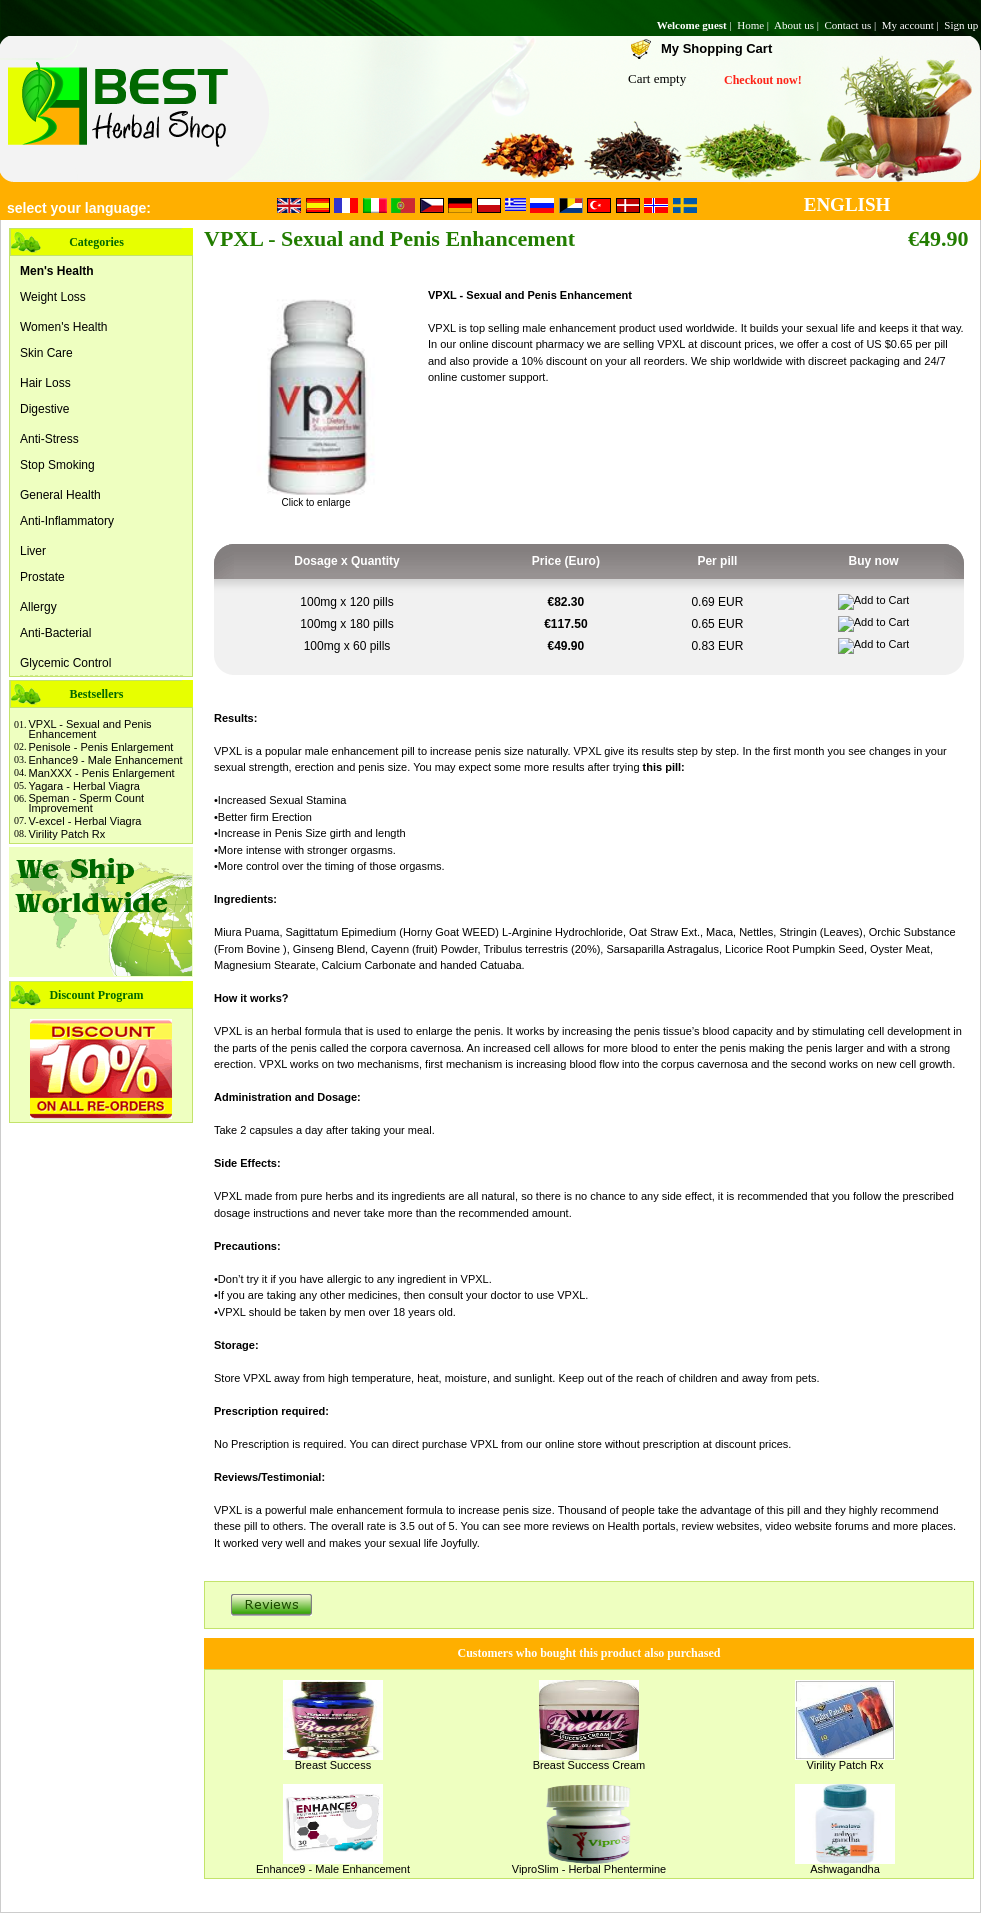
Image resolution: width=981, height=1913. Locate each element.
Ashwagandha (845, 1869)
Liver (33, 551)
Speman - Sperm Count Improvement (87, 803)
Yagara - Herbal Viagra (85, 786)
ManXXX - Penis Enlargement (102, 773)
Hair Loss (45, 383)
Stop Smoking (57, 465)
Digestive (44, 409)
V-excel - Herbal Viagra (85, 821)
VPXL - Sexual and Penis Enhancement (90, 729)
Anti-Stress (49, 439)
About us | (798, 25)
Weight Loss (53, 297)
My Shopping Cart (716, 48)
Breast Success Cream (589, 1765)
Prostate (42, 577)
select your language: (79, 208)
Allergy (38, 607)
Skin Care (46, 353)
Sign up (962, 25)
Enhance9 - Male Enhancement (106, 760)
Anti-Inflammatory (67, 521)
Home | (754, 25)
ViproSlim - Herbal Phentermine (589, 1869)
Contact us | (851, 25)
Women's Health (63, 327)
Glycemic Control (65, 663)
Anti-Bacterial (55, 633)
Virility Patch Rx (67, 834)
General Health (60, 495)
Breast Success (333, 1765)
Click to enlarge (316, 498)
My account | (912, 25)
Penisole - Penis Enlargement (101, 747)
